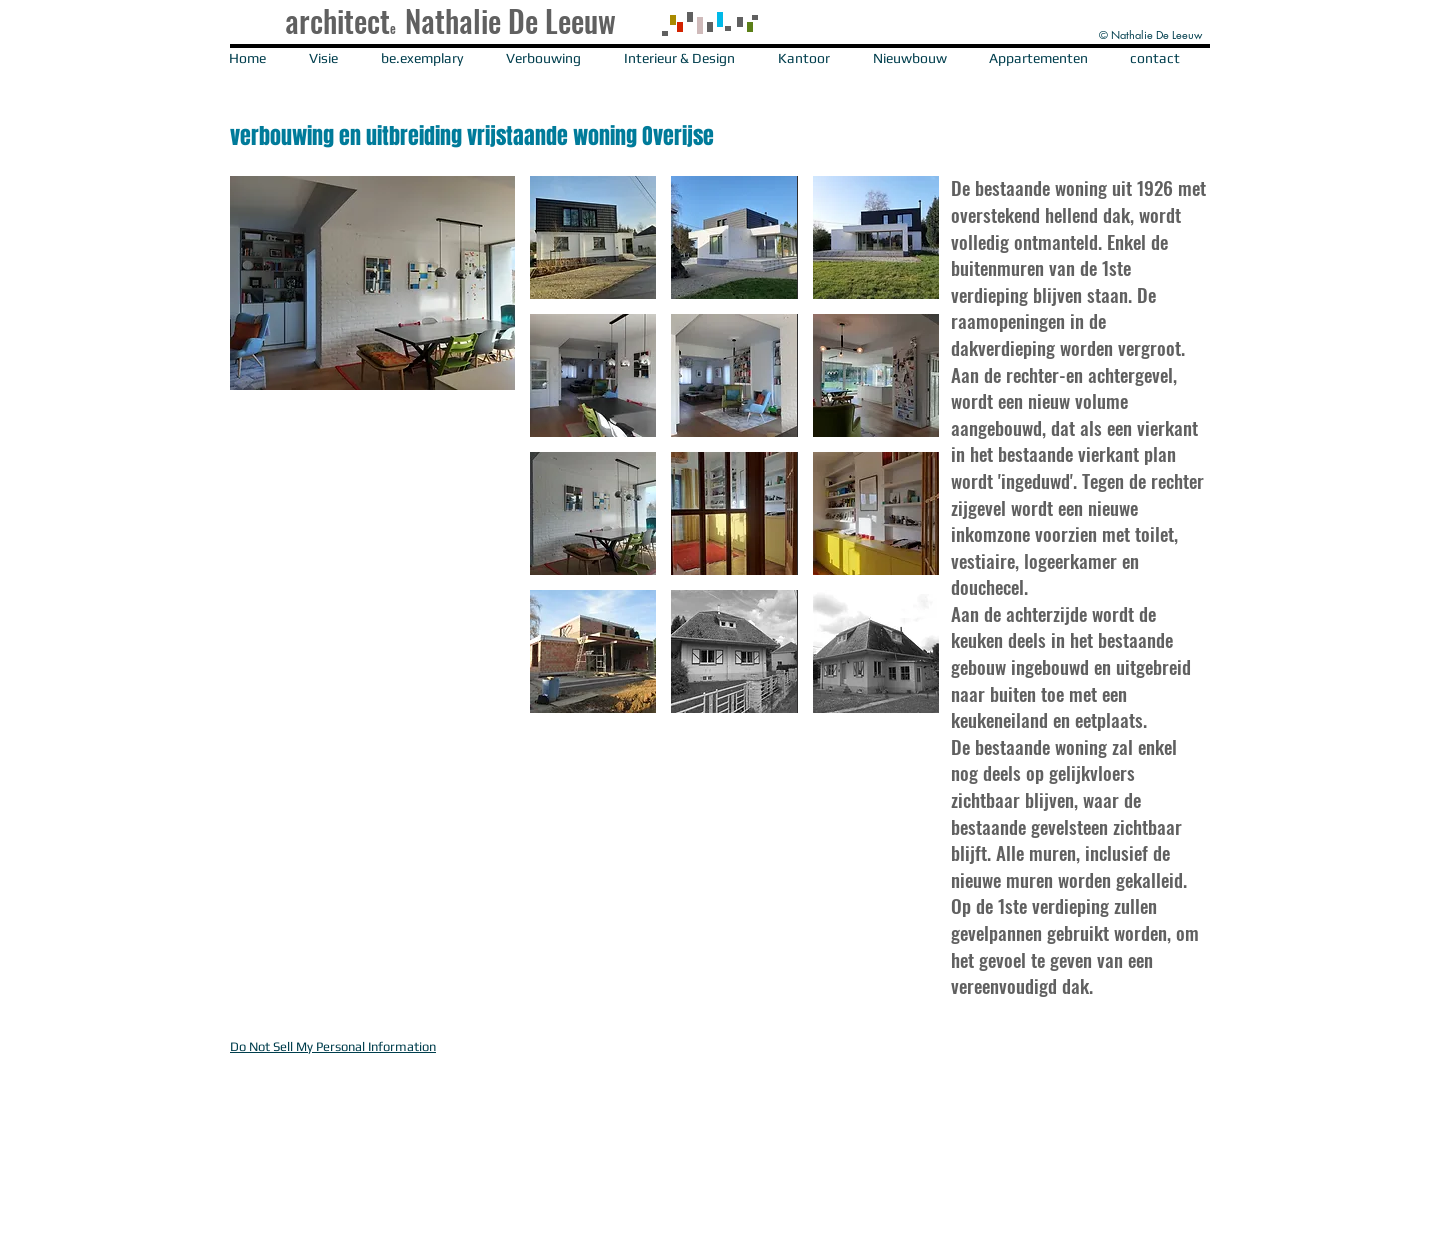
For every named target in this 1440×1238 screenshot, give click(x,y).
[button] (719, 37)
